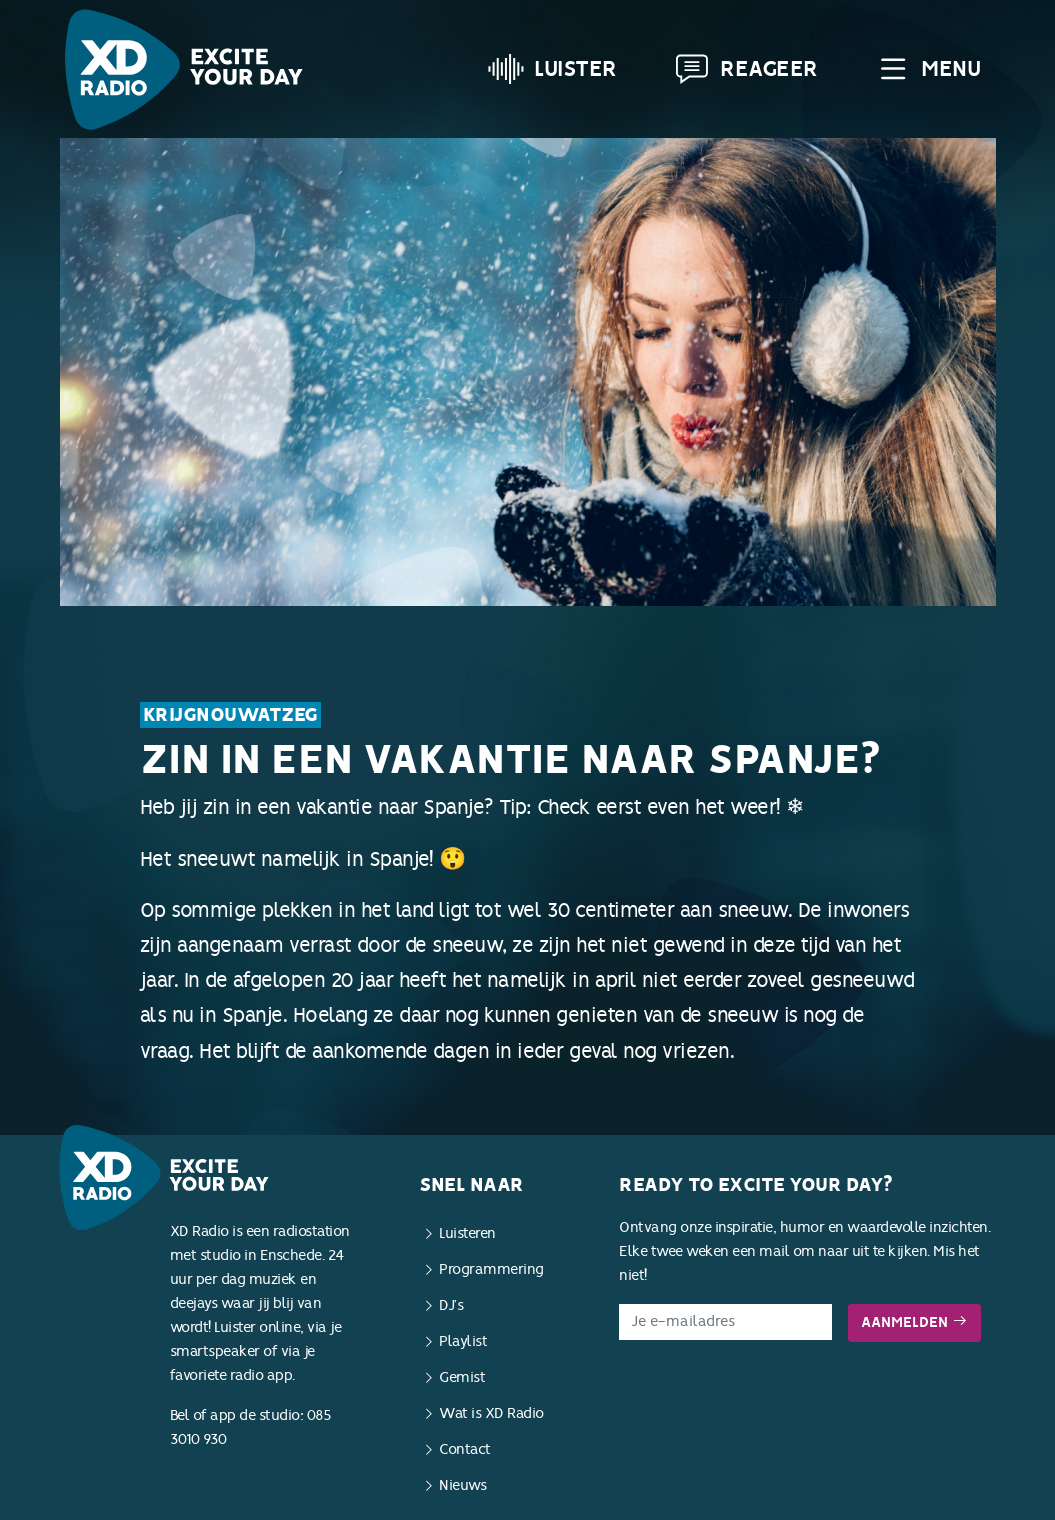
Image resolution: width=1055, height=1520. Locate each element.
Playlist (463, 1341)
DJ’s (451, 1305)
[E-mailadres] (725, 1322)
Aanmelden (914, 1322)
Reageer (746, 69)
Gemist (462, 1377)
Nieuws (462, 1485)
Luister (552, 69)
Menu (927, 69)
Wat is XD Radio (491, 1413)
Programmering (491, 1269)
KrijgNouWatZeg (230, 715)
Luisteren (467, 1233)
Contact (465, 1449)
